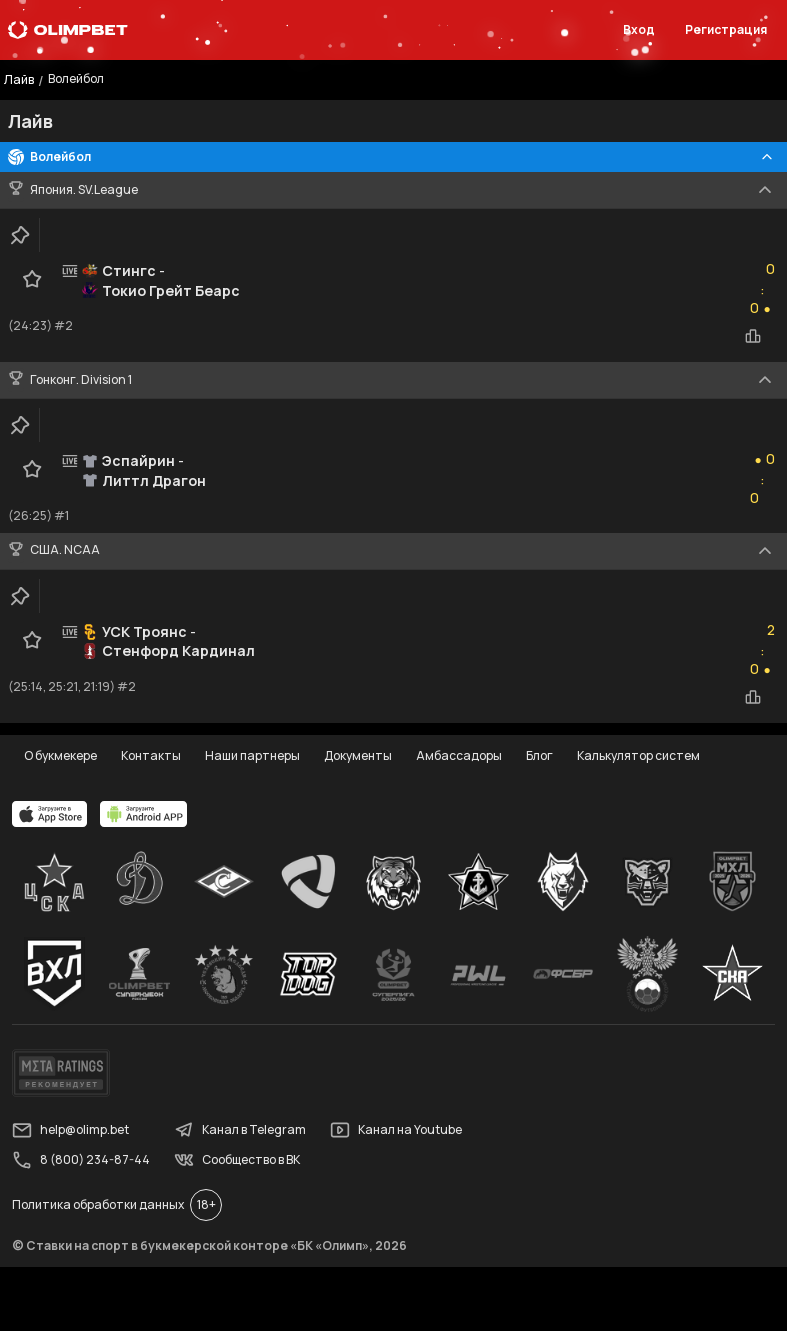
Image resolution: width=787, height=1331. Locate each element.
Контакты (151, 755)
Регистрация (726, 29)
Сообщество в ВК (237, 1160)
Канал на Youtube (396, 1130)
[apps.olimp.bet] (50, 814)
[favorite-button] (32, 279)
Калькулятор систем (638, 755)
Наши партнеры (252, 755)
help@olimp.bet (70, 1130)
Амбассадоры (459, 755)
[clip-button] (20, 235)
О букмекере (60, 755)
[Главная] (68, 30)
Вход (639, 29)
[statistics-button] (753, 336)
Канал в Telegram (240, 1130)
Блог (539, 755)
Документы (358, 755)
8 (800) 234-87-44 (81, 1160)
